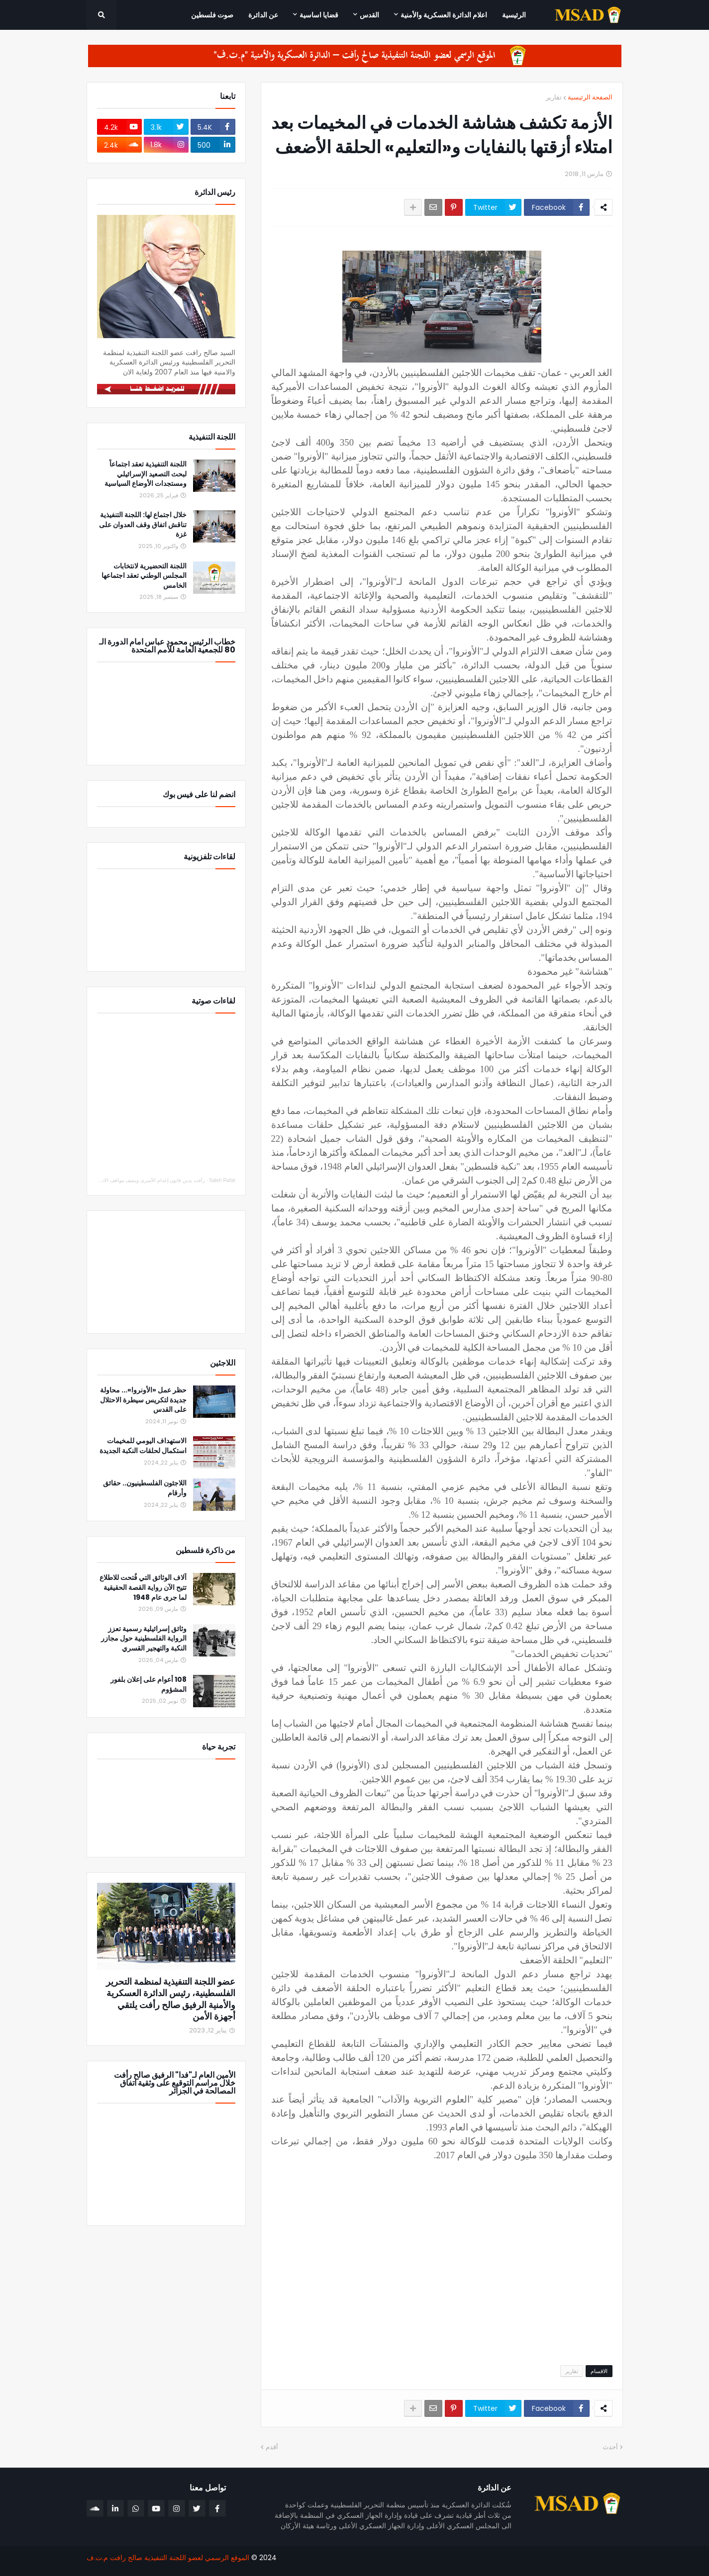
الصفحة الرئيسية (590, 97)
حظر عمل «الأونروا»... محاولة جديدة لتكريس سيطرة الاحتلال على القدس (143, 1399)
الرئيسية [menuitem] (514, 15)
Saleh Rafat (222, 1180)
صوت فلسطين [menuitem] (212, 15)
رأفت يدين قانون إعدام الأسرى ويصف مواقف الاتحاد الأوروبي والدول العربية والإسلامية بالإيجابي (105, 1180)
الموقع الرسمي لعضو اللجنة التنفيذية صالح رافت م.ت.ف (168, 2558)
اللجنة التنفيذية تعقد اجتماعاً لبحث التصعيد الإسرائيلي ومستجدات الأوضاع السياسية (145, 474)
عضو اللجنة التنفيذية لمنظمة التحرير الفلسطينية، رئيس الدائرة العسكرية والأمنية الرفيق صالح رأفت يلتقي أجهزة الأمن (170, 1999)
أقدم (272, 2447)
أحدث (610, 2447)
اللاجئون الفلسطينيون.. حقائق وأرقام (145, 1488)
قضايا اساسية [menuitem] (319, 15)
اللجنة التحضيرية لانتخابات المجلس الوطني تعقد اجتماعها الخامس (144, 575)
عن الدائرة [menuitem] (263, 15)
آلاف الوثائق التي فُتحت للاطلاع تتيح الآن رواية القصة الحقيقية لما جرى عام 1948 (143, 1587)
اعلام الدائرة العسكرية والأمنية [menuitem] (444, 15)
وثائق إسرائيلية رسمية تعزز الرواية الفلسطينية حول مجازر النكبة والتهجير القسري (144, 1638)
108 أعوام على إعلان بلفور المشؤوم (148, 1684)
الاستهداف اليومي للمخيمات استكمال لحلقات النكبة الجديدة (143, 1446)
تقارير (554, 97)
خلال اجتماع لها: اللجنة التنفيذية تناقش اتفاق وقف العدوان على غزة (143, 524)
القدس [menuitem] (369, 15)
